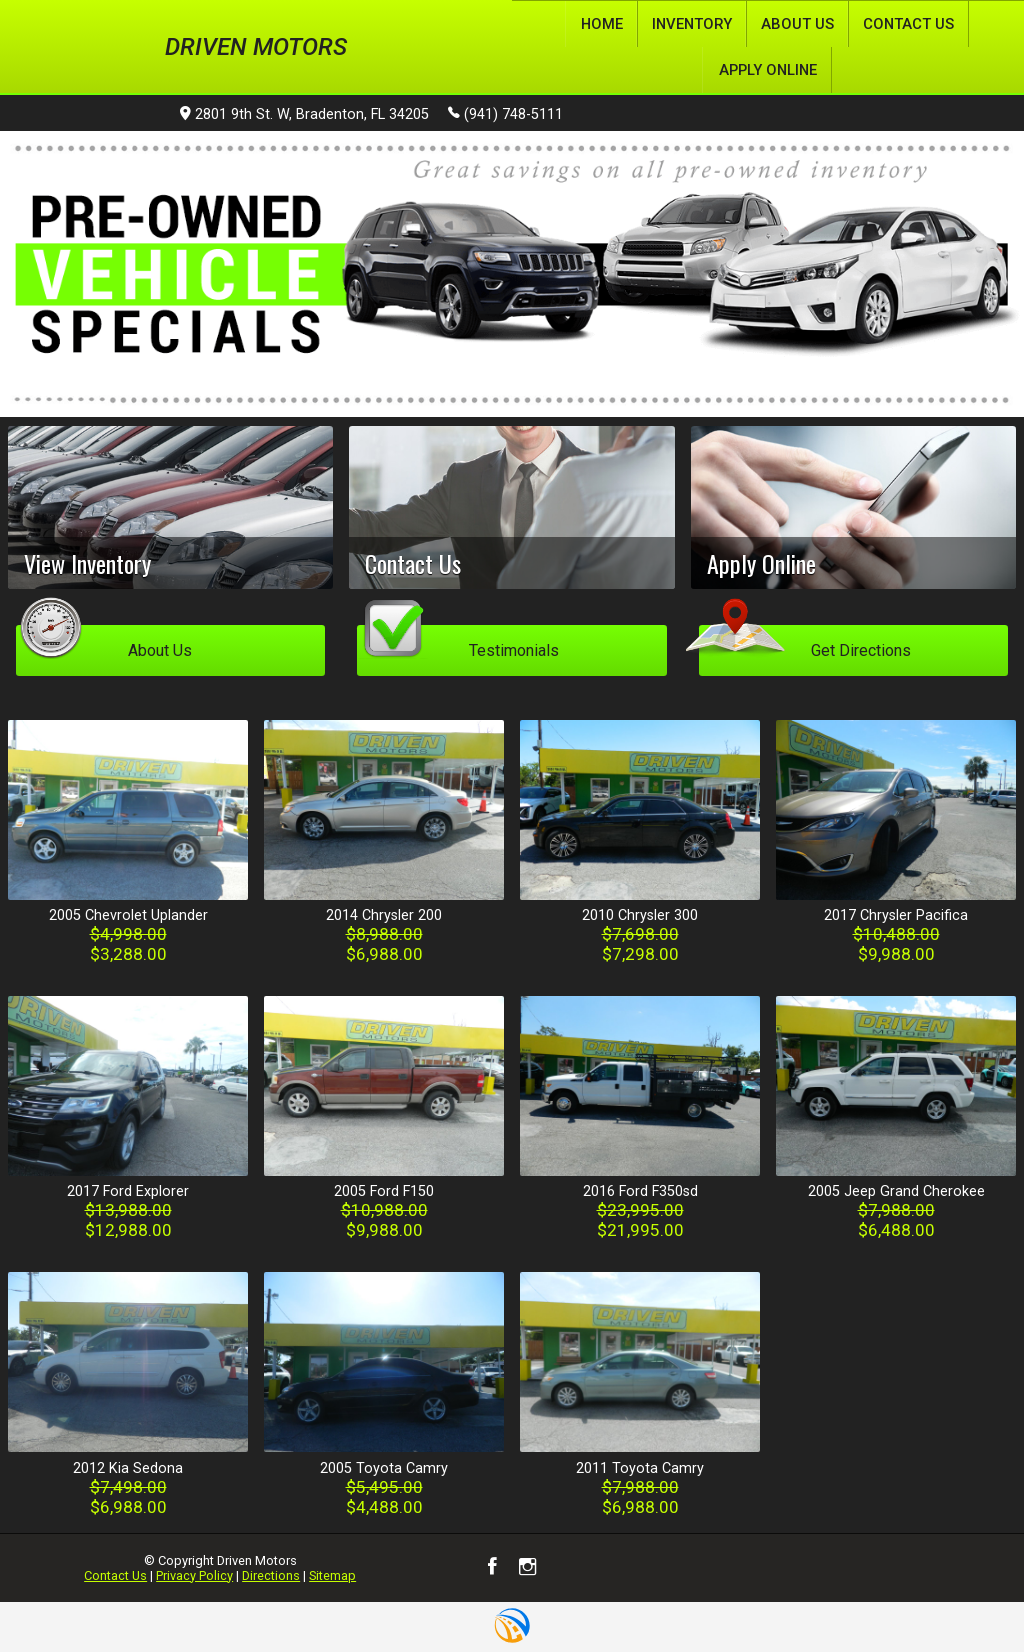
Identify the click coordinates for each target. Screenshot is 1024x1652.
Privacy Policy (194, 1574)
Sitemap (332, 1574)
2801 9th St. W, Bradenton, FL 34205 (304, 114)
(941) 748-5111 (505, 113)
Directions (271, 1574)
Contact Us (115, 1574)
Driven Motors (256, 46)
